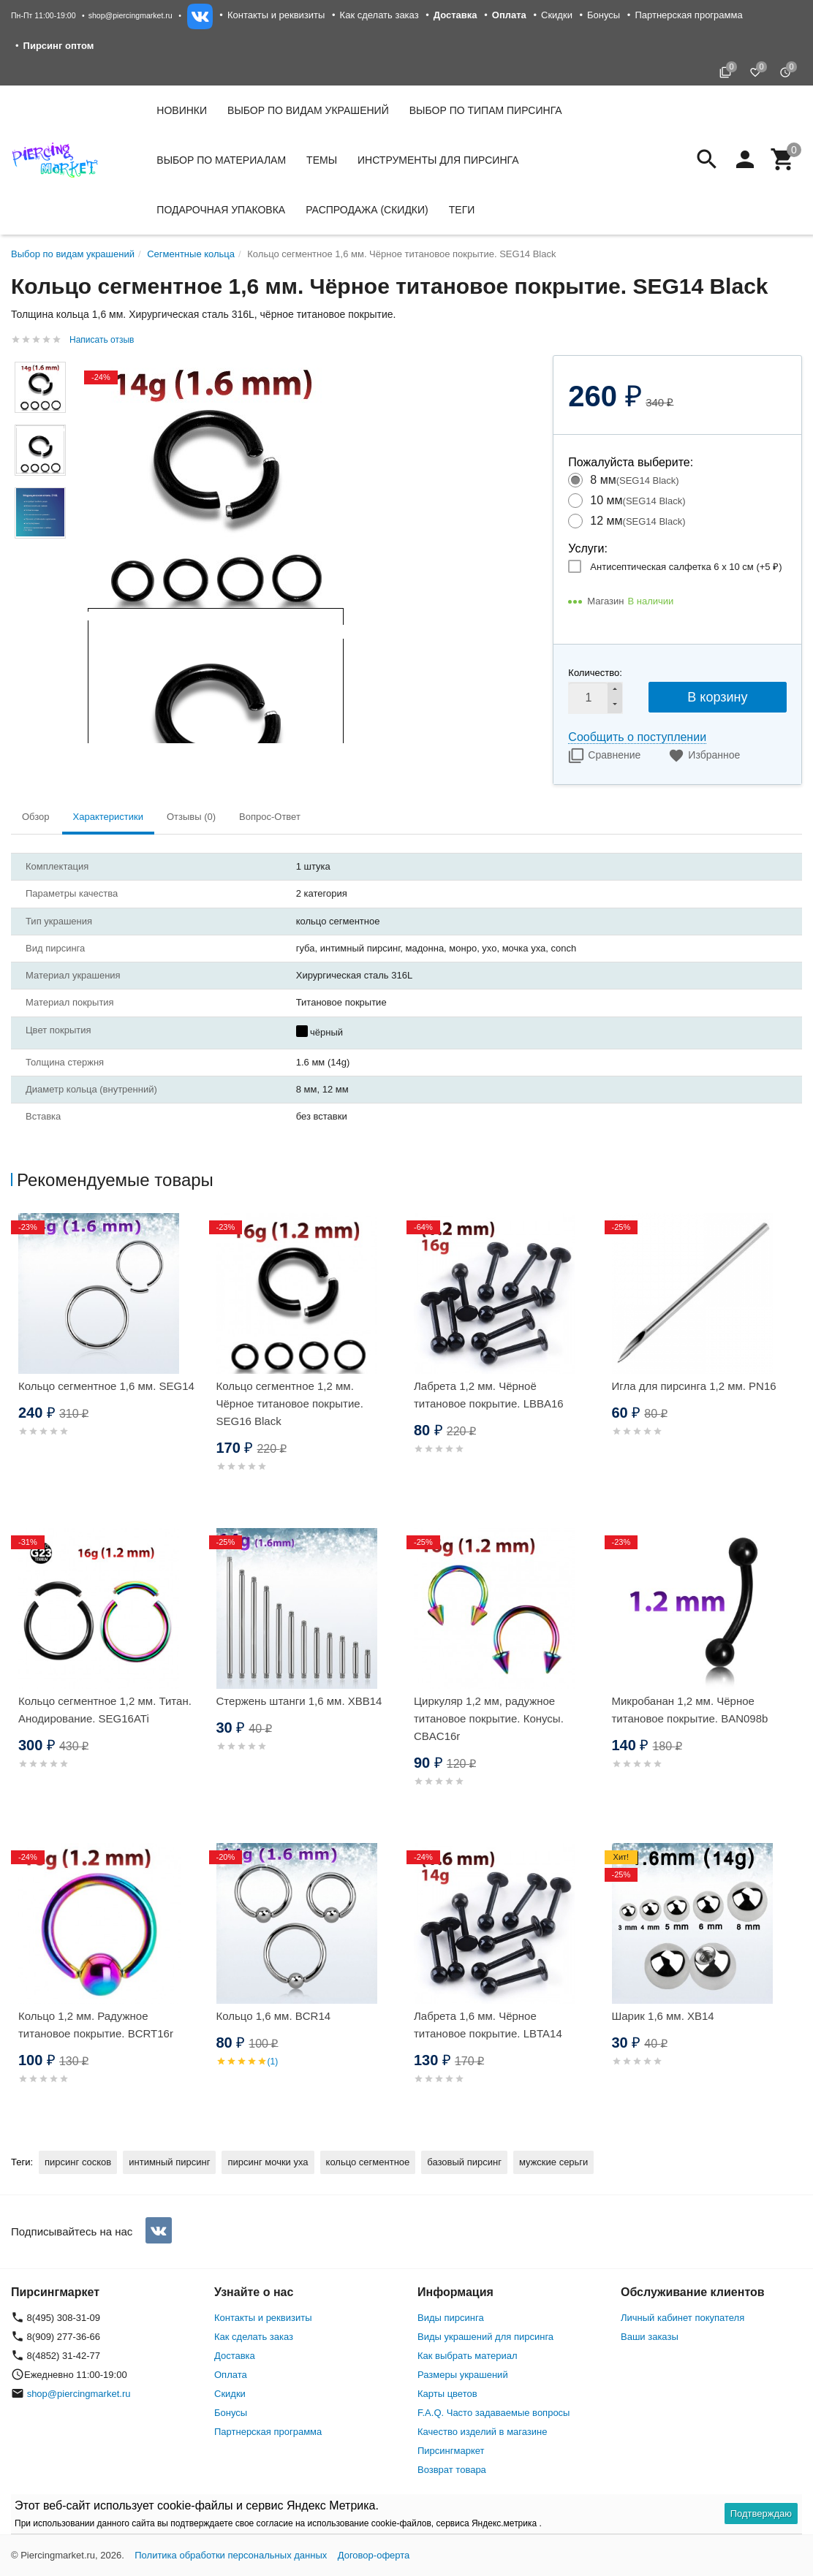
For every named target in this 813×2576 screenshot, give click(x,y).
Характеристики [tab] (108, 816)
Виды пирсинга (450, 2317)
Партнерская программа (688, 15)
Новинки (181, 110)
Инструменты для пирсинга (438, 160)
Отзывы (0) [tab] (191, 816)
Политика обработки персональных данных (231, 2555)
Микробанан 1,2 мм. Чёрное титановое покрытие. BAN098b (690, 1710)
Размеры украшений (462, 2374)
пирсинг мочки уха (267, 2162)
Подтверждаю (761, 2513)
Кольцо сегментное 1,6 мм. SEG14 (106, 1386)
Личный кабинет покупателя (682, 2317)
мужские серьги (553, 2162)
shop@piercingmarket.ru (130, 15)
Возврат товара (451, 2469)
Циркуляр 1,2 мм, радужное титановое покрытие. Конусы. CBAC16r (489, 1718)
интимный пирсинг (169, 2162)
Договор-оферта (374, 2555)
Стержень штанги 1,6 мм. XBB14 (299, 1701)
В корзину (717, 697)
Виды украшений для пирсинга (485, 2336)
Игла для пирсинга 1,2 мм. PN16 (694, 1386)
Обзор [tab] (36, 816)
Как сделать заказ (379, 15)
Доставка (234, 2355)
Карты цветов (447, 2393)
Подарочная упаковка (220, 210)
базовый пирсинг (464, 2162)
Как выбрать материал (467, 2355)
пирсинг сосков (78, 2162)
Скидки (556, 15)
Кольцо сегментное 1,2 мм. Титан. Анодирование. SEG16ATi (105, 1710)
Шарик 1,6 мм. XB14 (663, 2016)
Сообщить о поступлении (637, 737)
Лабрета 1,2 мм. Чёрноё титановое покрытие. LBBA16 (489, 1395)
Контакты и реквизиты (276, 15)
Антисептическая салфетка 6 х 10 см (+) (686, 566)
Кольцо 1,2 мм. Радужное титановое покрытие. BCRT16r (95, 2025)
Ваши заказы (649, 2336)
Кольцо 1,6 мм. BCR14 (273, 2016)
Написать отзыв (101, 340)
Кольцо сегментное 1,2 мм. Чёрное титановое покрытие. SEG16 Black (289, 1403)
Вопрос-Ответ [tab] (269, 816)
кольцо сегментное (368, 2162)
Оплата (230, 2374)
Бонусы (603, 15)
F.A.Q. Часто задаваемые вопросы (493, 2412)
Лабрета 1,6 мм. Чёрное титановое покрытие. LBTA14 (488, 2025)
